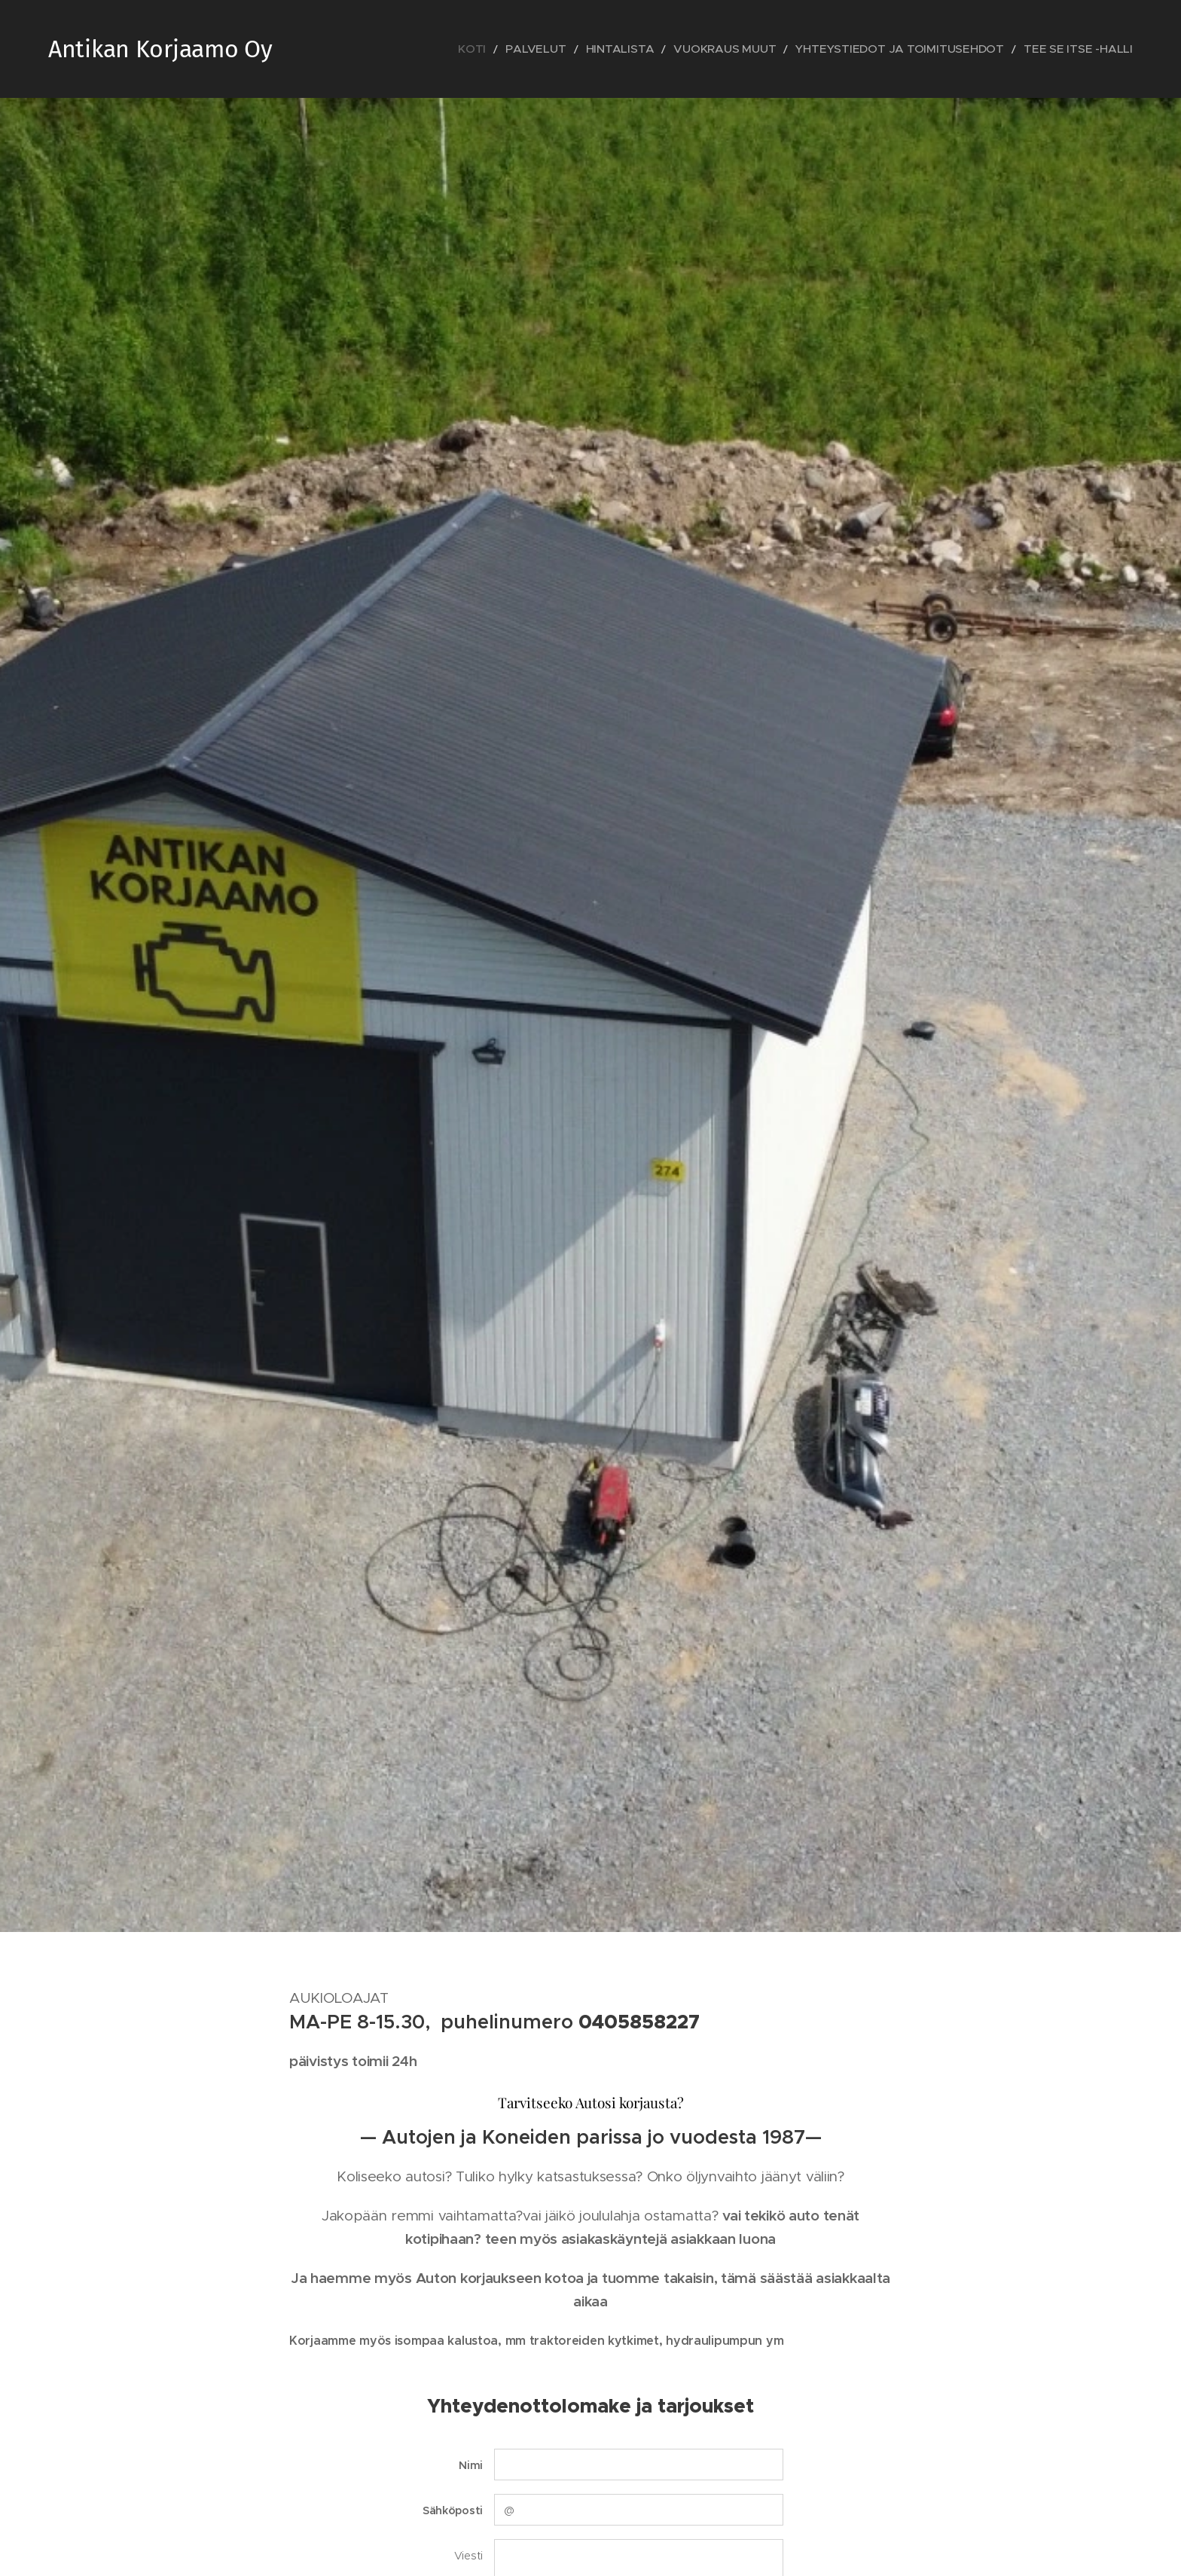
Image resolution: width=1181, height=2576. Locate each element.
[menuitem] (561, 49)
